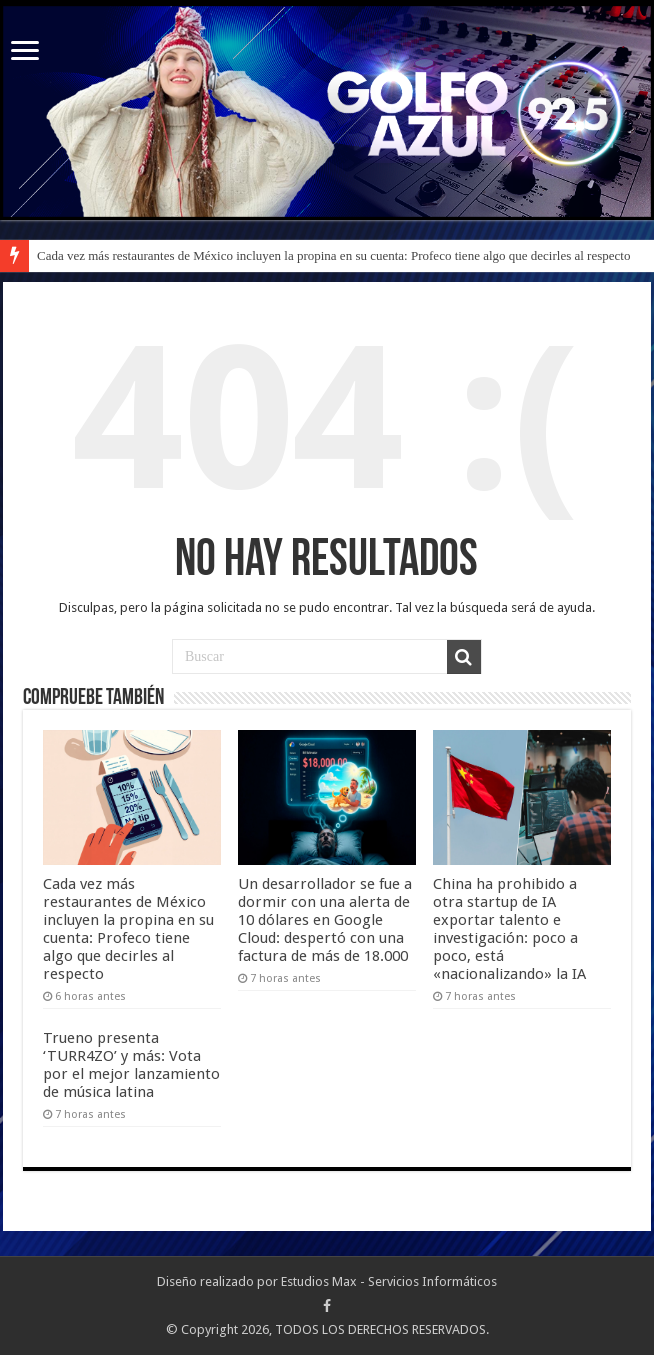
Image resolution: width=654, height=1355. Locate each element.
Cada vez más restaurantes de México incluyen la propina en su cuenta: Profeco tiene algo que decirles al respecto (333, 255)
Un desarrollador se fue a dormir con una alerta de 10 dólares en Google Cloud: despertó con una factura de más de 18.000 (325, 920)
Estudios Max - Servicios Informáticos (389, 1281)
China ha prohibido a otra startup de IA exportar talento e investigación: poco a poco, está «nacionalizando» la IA (509, 929)
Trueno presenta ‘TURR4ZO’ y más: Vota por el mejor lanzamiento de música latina (131, 1065)
